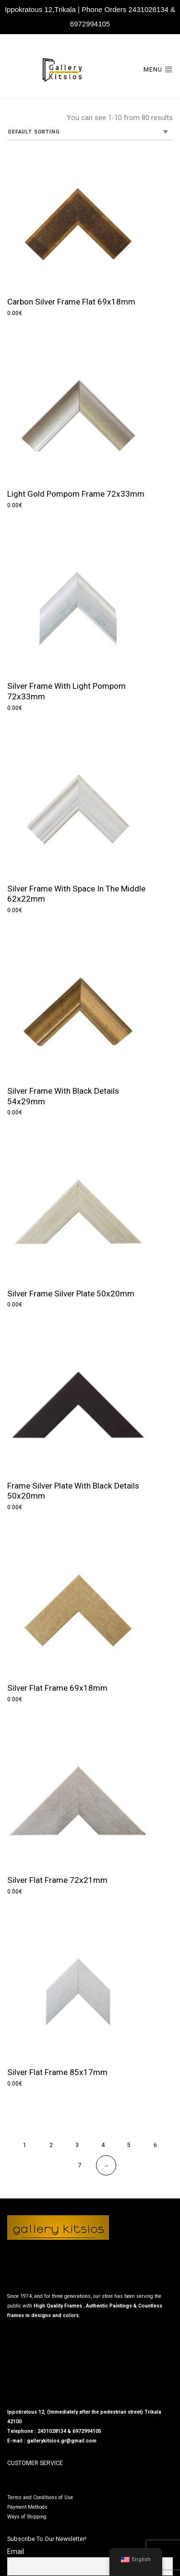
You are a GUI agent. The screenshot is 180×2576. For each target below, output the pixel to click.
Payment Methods (27, 2507)
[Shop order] (90, 132)
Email (15, 2551)
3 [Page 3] (77, 2145)
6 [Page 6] (155, 2145)
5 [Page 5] (129, 2145)
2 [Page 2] (51, 2145)
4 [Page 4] (103, 2145)
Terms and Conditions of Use (40, 2497)
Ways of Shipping (27, 2517)
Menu (158, 69)
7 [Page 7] (80, 2165)
